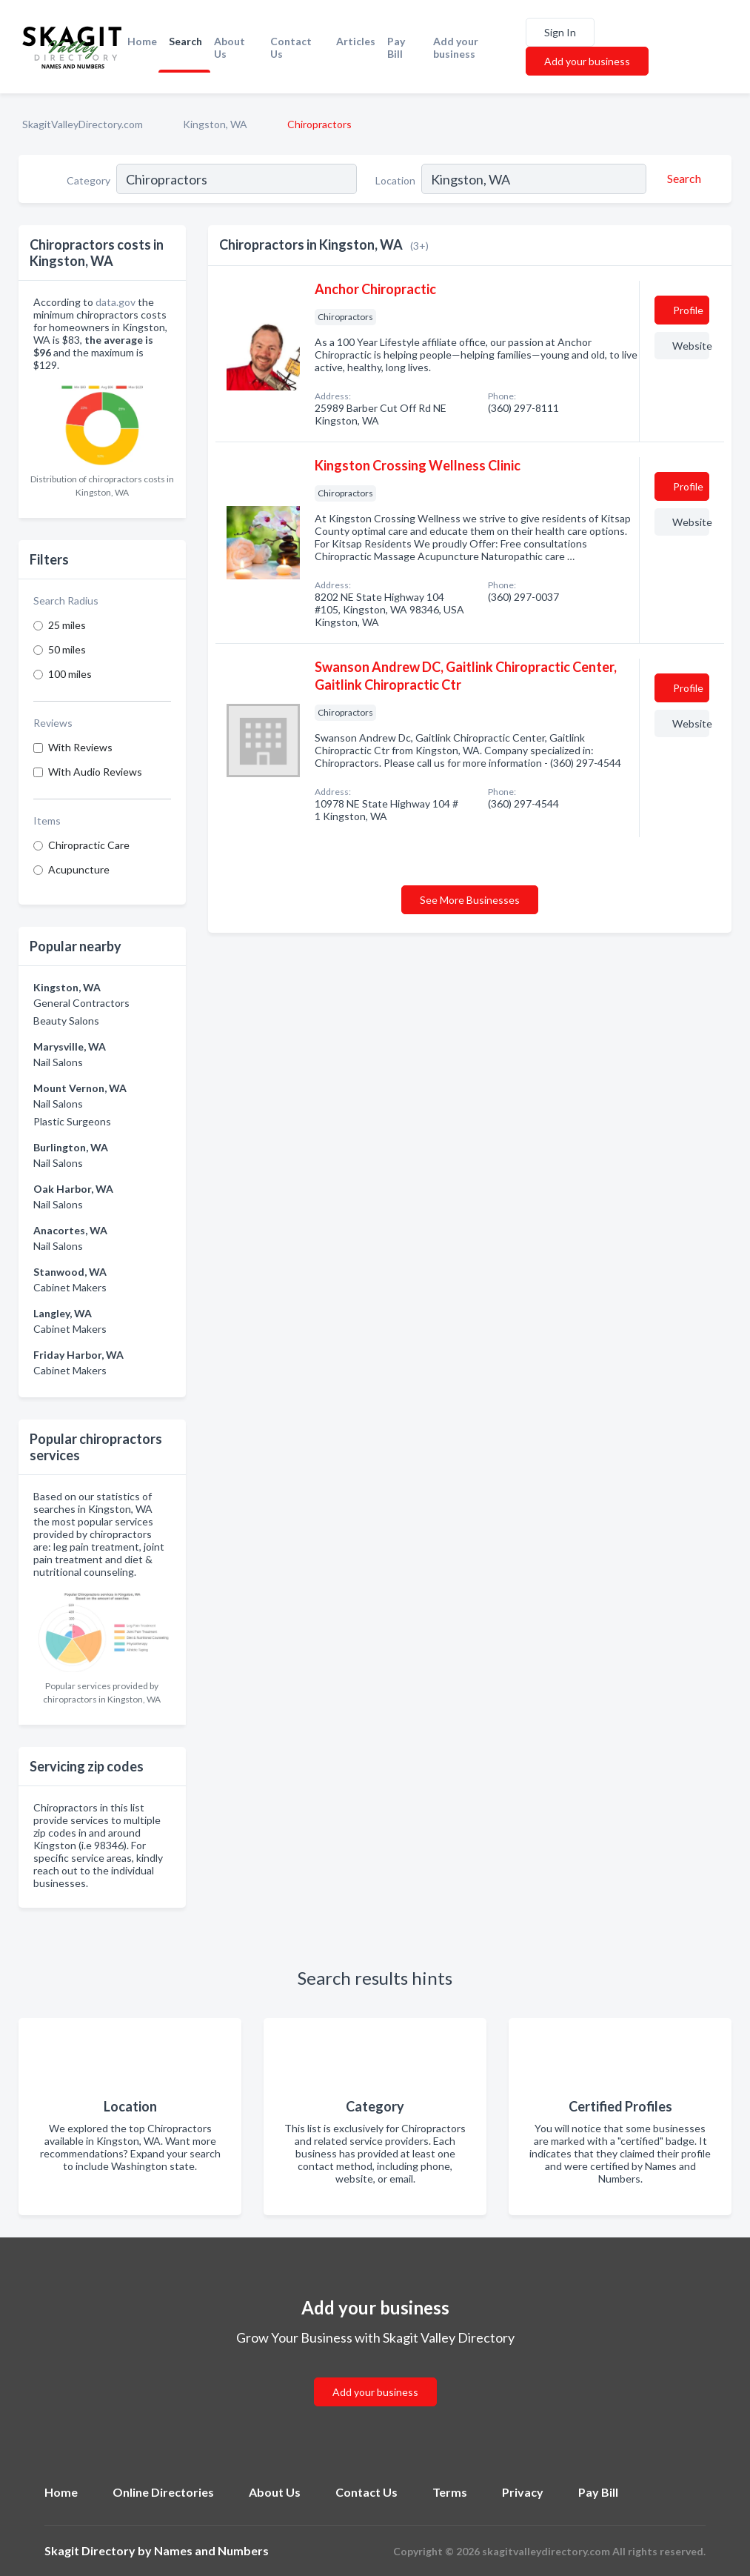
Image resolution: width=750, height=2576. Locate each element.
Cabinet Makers (70, 1287)
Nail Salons (58, 1062)
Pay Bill (396, 47)
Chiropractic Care (89, 845)
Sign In (560, 32)
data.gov (115, 302)
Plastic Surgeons (72, 1121)
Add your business (455, 47)
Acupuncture (79, 869)
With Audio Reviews (95, 771)
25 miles (67, 625)
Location (395, 180)
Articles (355, 41)
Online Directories (163, 2492)
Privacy (522, 2492)
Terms (449, 2492)
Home (142, 41)
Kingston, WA (215, 124)
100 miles (70, 674)
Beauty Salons (66, 1020)
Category (88, 180)
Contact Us (291, 47)
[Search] (682, 178)
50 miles (67, 649)
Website (690, 345)
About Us (229, 47)
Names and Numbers (211, 2550)
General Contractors (81, 1002)
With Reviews (80, 747)
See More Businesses (470, 899)
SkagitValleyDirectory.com (82, 124)
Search (185, 41)
